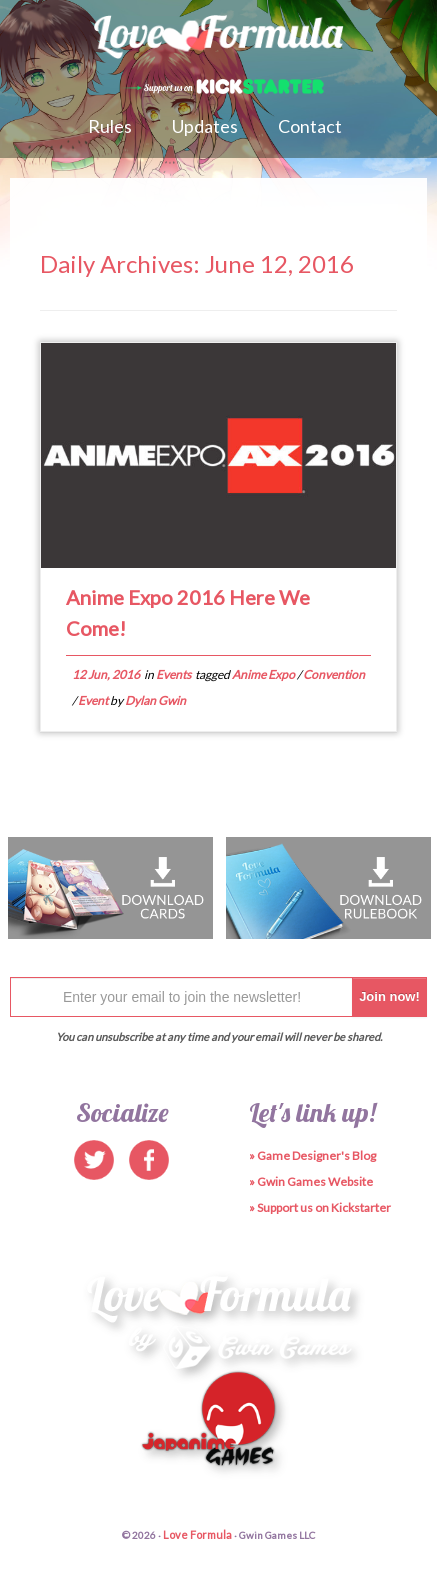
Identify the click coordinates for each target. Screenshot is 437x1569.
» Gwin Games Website (311, 1181)
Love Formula (197, 1534)
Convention (334, 674)
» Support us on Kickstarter (320, 1207)
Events (174, 674)
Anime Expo (264, 674)
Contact (310, 126)
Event (94, 700)
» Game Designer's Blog (312, 1155)
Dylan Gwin (155, 700)
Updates (205, 126)
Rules (110, 126)
